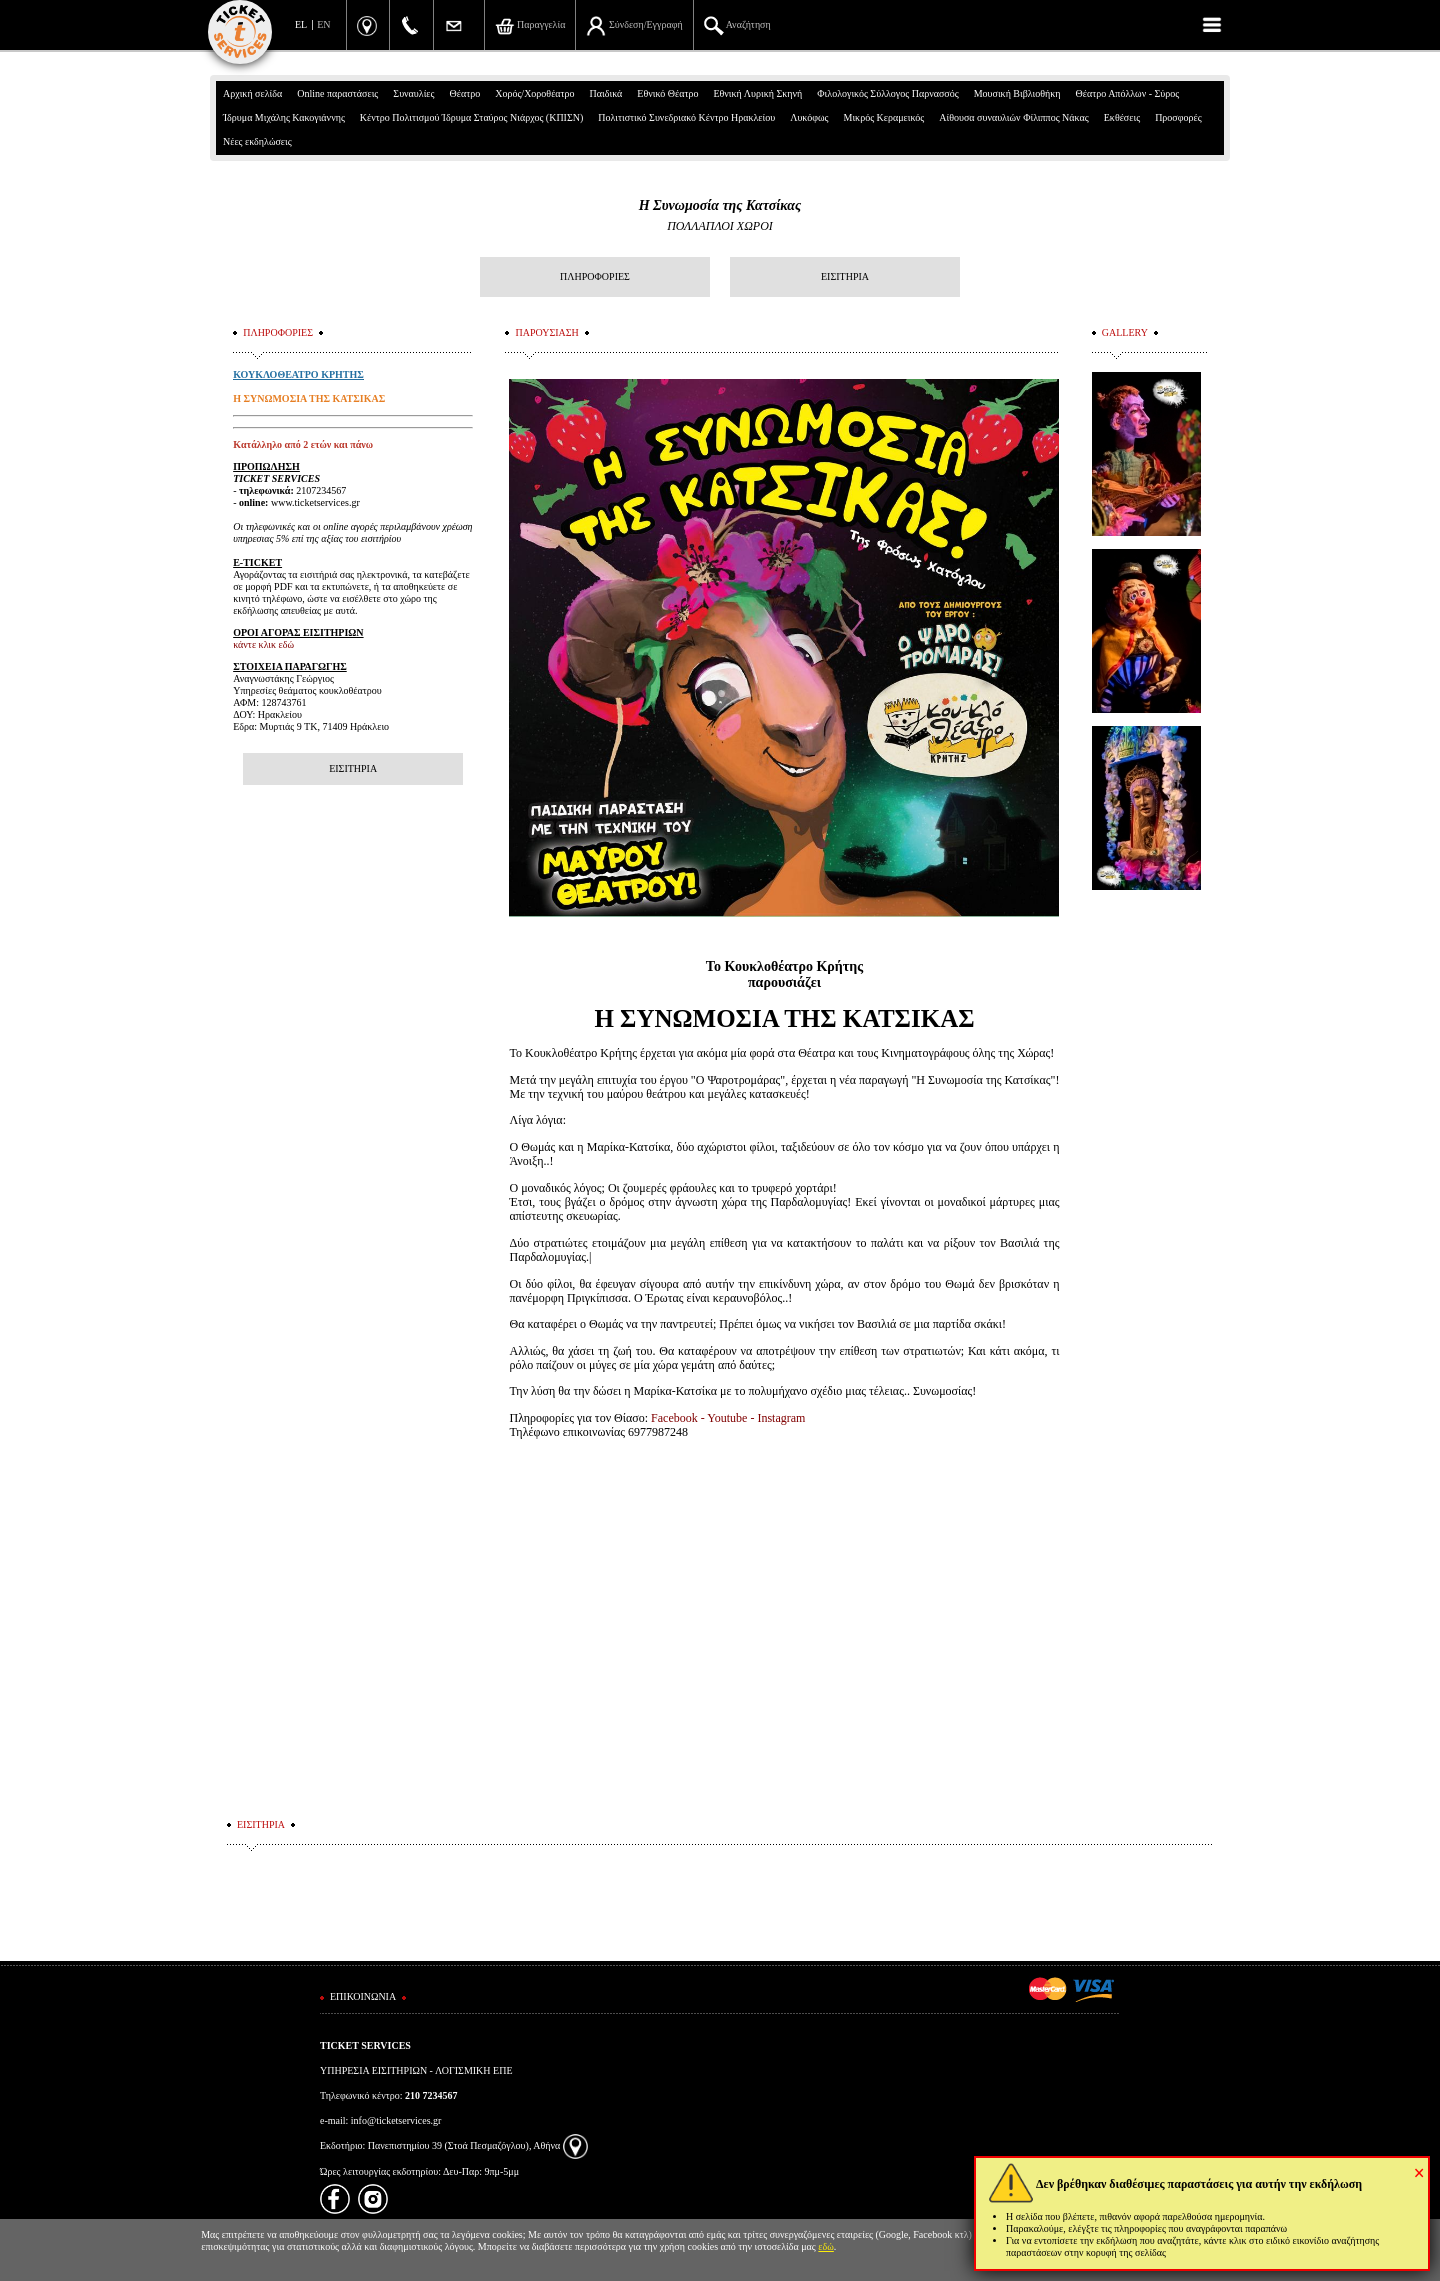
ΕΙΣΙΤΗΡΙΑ (845, 276)
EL (301, 24)
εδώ (826, 2246)
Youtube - (732, 1418)
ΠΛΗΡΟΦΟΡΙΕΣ (595, 276)
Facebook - (679, 1418)
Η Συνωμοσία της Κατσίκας (720, 205)
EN (323, 24)
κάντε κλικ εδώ (263, 644)
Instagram (781, 1418)
